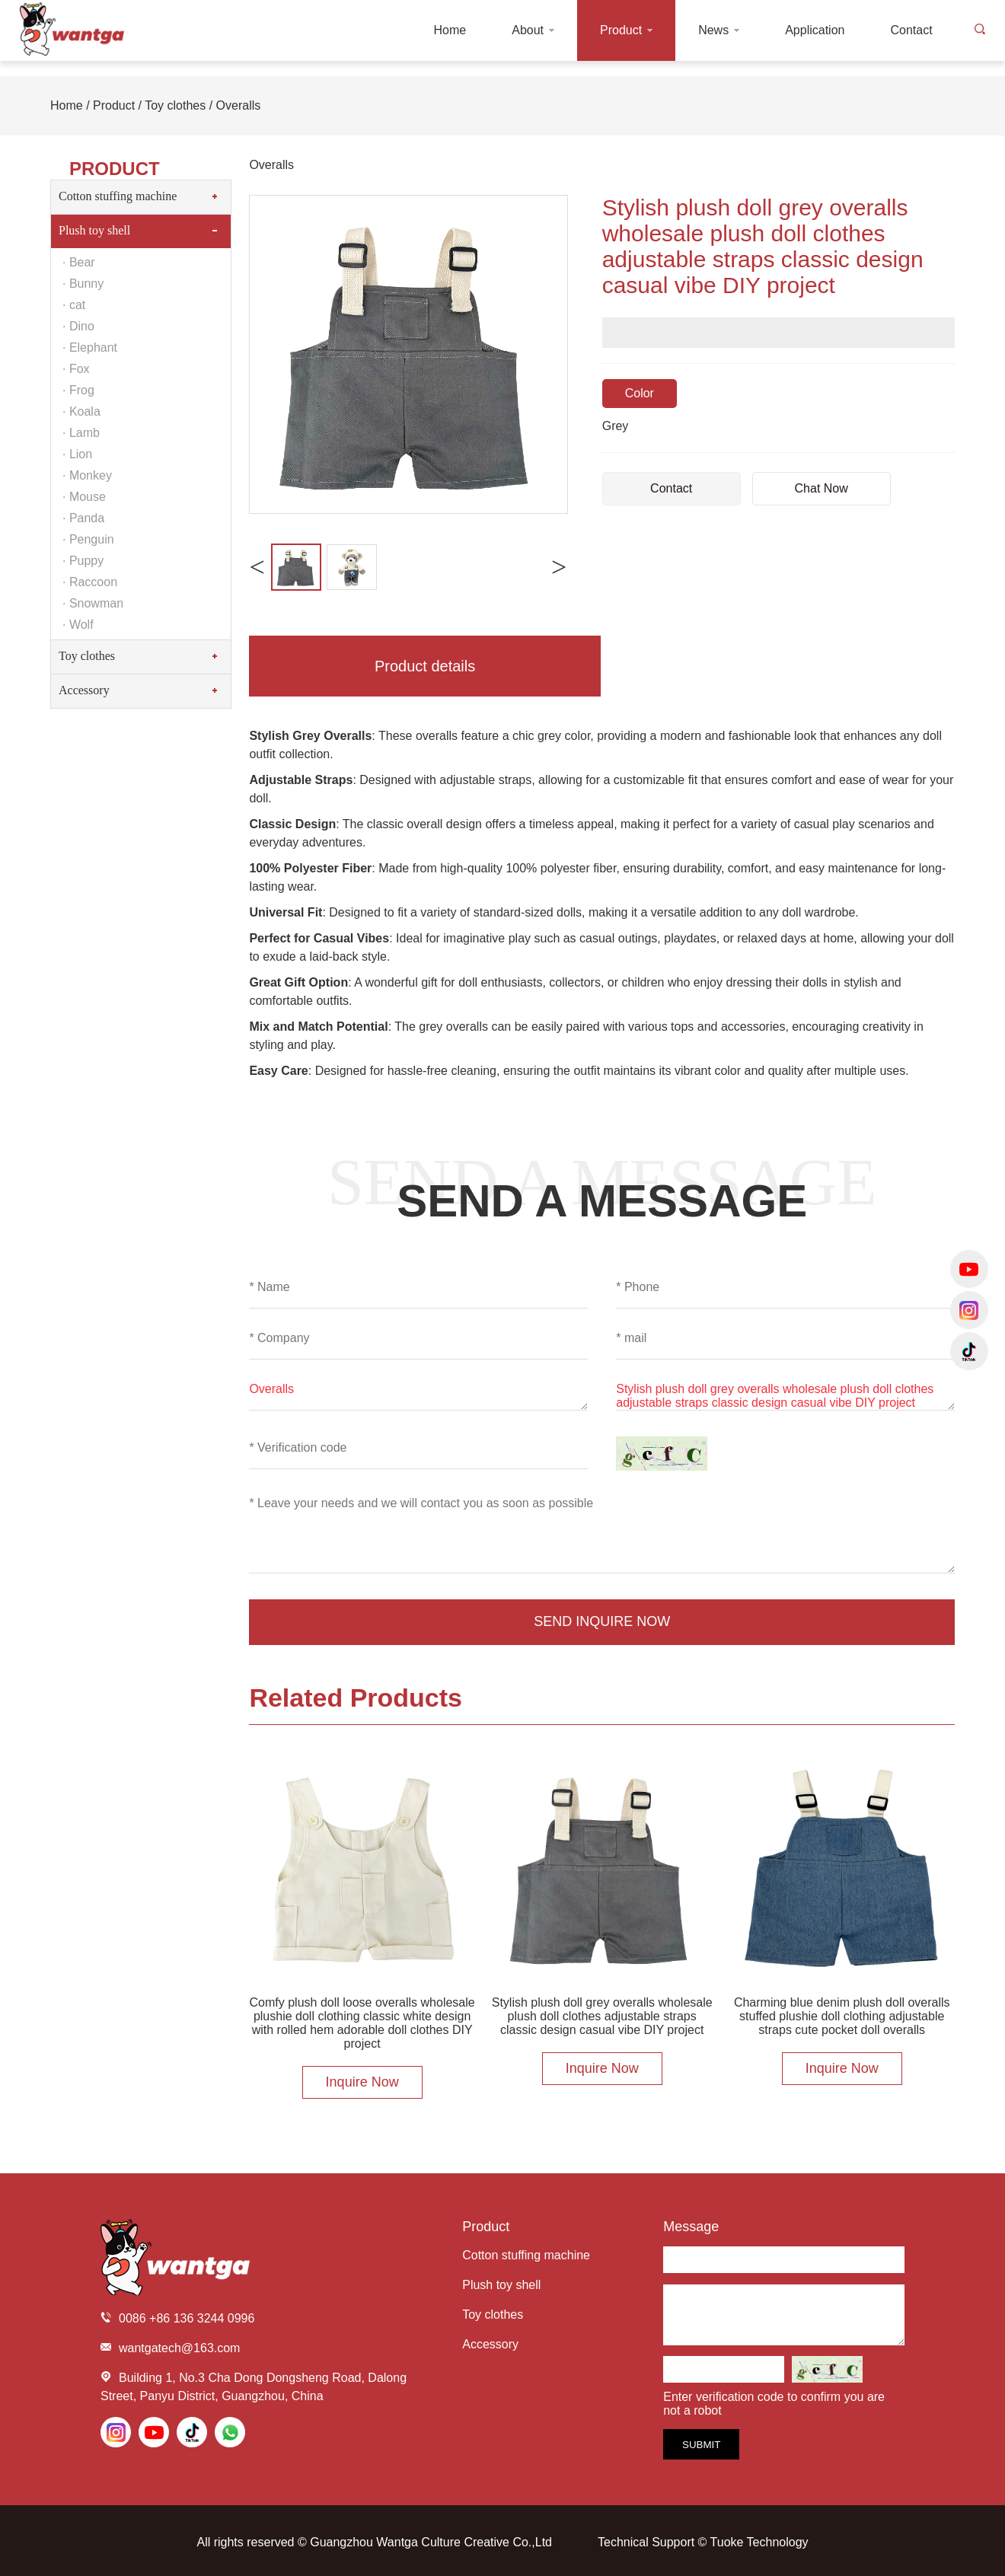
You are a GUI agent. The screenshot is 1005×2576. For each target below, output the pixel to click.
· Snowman (92, 603)
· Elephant (89, 347)
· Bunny (83, 283)
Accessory (84, 690)
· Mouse (84, 496)
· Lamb (81, 432)
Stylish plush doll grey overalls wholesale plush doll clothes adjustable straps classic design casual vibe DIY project (785, 1396)
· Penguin (88, 539)
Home (66, 105)
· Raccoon (89, 581)
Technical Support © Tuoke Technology (703, 2542)
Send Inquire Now (602, 1621)
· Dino (78, 326)
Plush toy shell (94, 230)
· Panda (83, 518)
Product (114, 105)
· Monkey (87, 475)
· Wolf (78, 624)
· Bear (78, 262)
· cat (73, 304)
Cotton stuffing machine (118, 196)
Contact (671, 488)
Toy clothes (175, 105)
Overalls (238, 105)
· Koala (81, 411)
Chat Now (821, 488)
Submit (701, 2444)
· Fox (76, 368)
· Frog (78, 390)
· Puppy (83, 560)
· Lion (77, 454)
